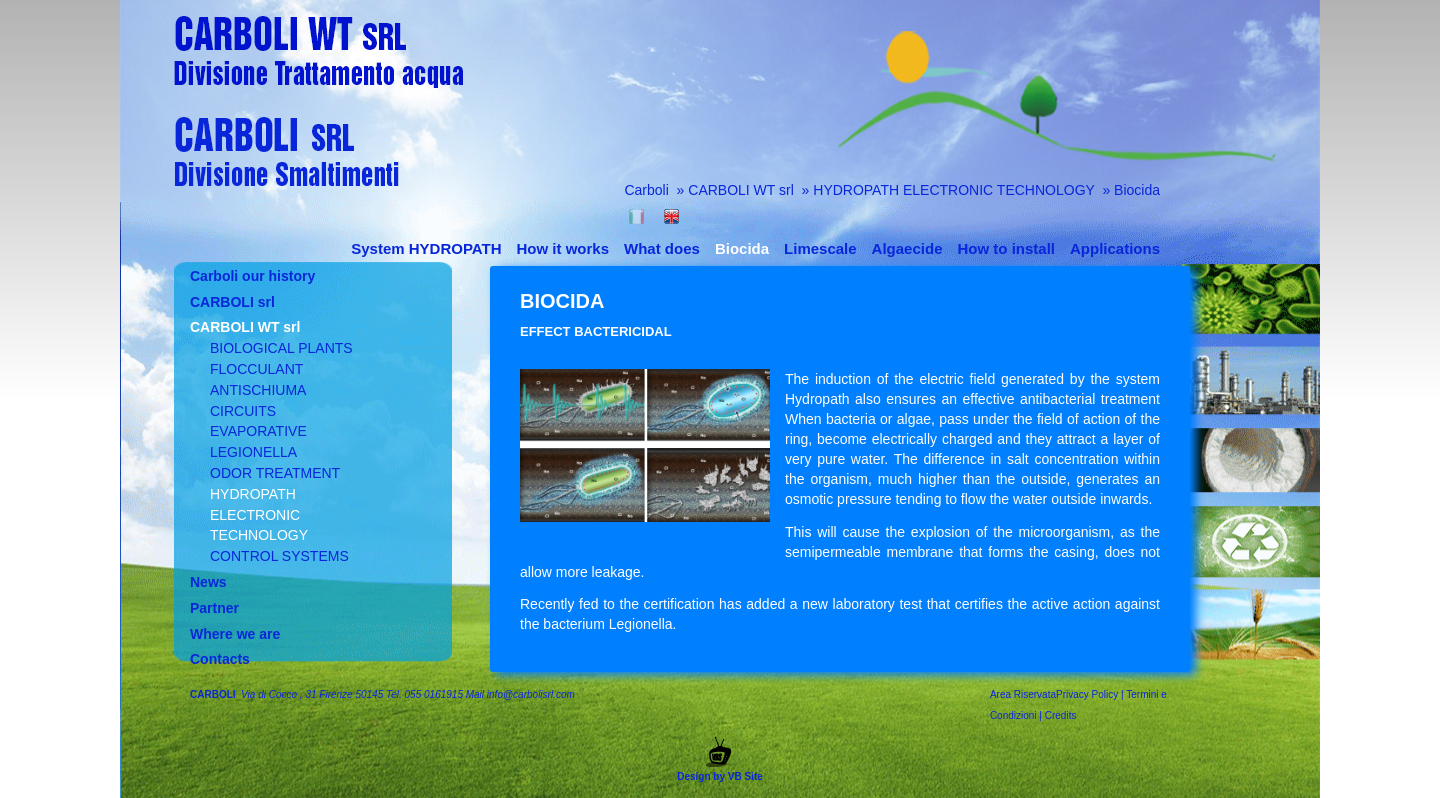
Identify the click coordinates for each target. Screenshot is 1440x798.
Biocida (1137, 190)
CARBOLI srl (232, 302)
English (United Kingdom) (671, 216)
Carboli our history (252, 276)
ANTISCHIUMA (258, 390)
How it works (563, 248)
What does (662, 248)
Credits (1061, 715)
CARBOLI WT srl (742, 190)
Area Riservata (1023, 694)
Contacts (220, 659)
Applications (1115, 248)
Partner (214, 608)
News (208, 582)
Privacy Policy (1087, 694)
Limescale (820, 248)
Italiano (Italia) (636, 216)
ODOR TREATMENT (275, 473)
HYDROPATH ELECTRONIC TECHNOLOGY (955, 190)
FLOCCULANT (256, 369)
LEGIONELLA (253, 452)
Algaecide (907, 248)
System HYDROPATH (426, 248)
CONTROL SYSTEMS (279, 556)
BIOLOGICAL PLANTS (281, 348)
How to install (1006, 248)
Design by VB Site (720, 759)
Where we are (235, 634)
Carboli (646, 190)
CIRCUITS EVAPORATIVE (258, 421)
